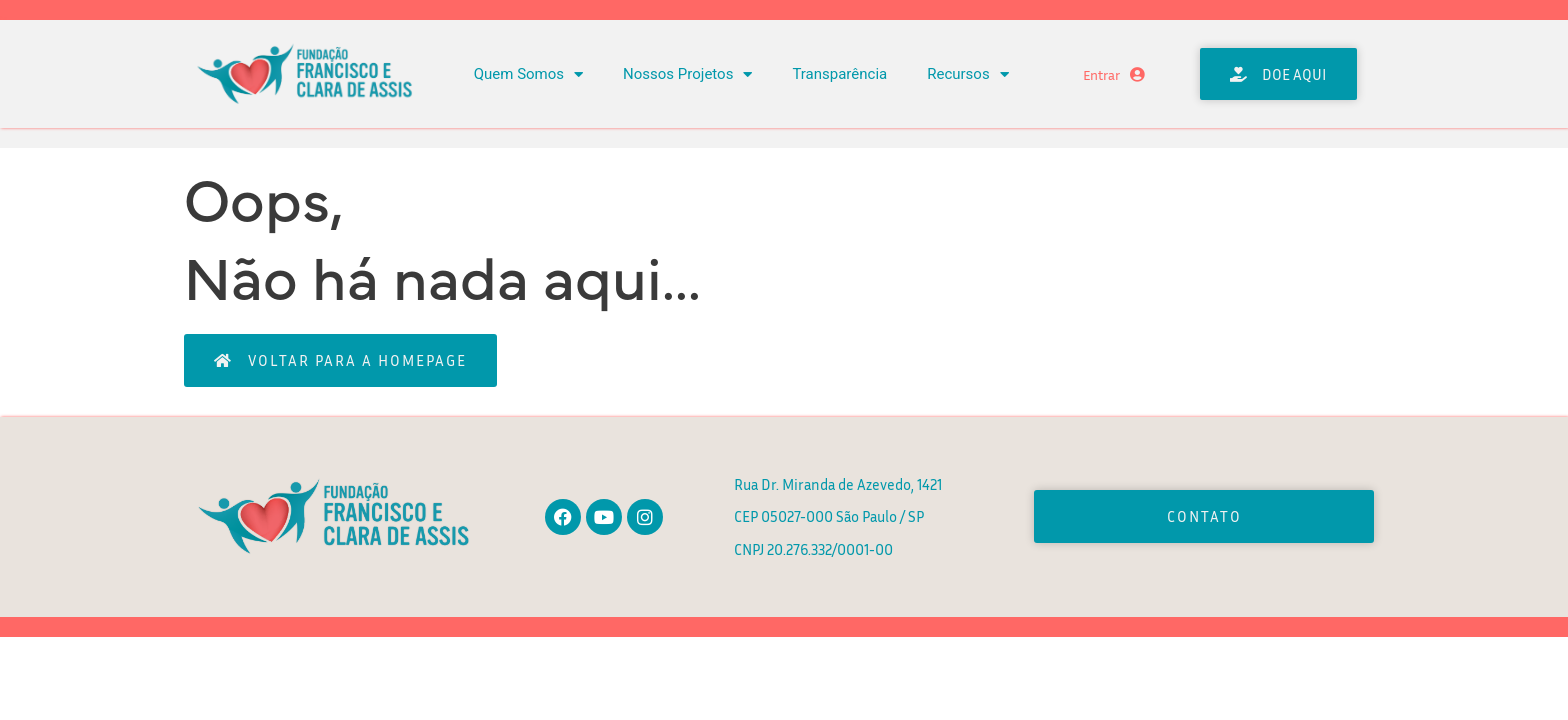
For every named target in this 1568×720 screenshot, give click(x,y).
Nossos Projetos (687, 74)
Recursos (967, 74)
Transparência (839, 74)
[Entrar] (1137, 74)
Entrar (1101, 74)
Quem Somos (528, 74)
